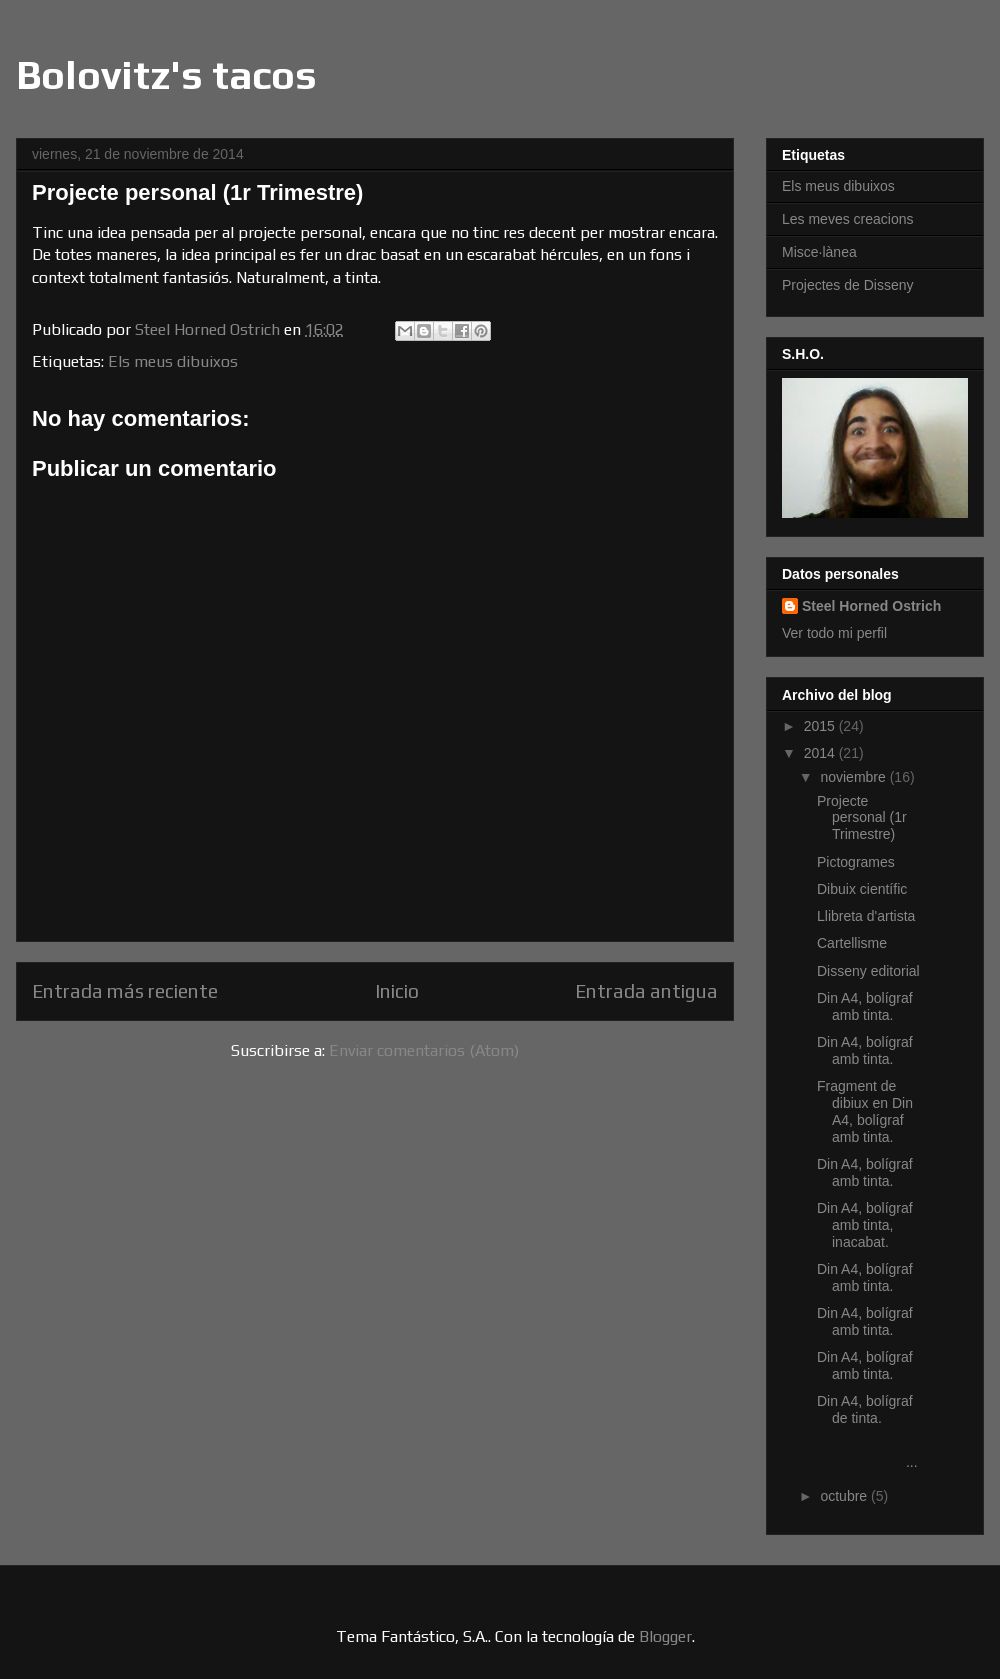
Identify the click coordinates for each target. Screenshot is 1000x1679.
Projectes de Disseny (848, 285)
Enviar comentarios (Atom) (424, 1050)
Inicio (397, 991)
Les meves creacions (848, 219)
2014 (821, 753)
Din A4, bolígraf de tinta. (865, 1409)
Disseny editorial (868, 971)
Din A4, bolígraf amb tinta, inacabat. (865, 1225)
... (869, 1453)
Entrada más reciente (125, 991)
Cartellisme (852, 943)
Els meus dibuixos (173, 361)
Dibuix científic (862, 889)
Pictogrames (856, 862)
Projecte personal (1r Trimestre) (862, 818)
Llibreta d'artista (866, 916)
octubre (845, 1496)
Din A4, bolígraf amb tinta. (865, 1006)
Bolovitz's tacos (166, 75)
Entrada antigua (646, 991)
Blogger (665, 1636)
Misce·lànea (819, 252)
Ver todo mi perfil (834, 633)
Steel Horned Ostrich (871, 606)
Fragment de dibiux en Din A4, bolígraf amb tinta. (865, 1111)
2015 (821, 726)
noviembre (854, 777)
